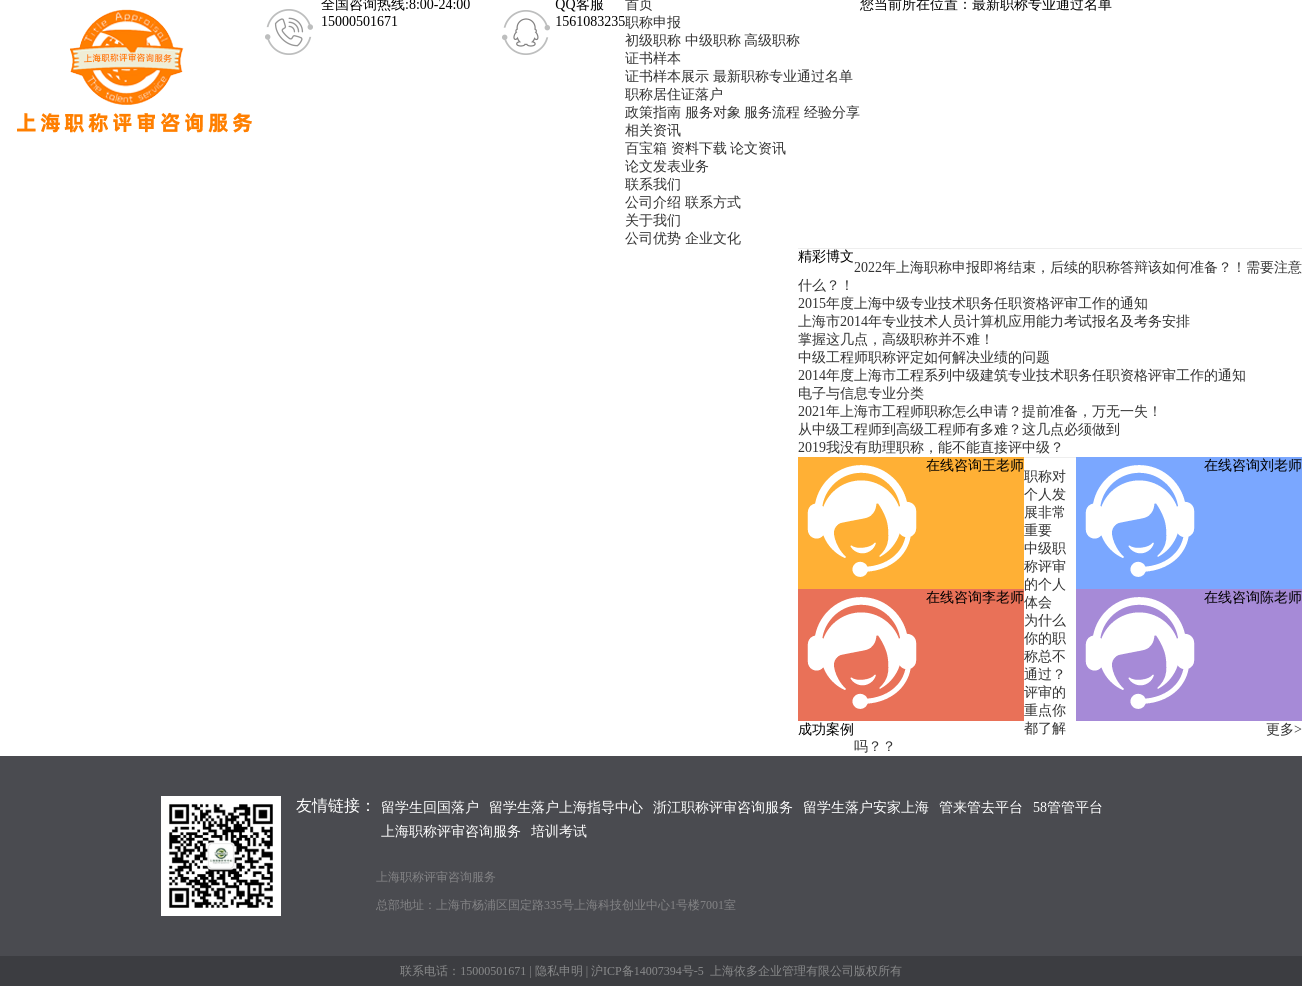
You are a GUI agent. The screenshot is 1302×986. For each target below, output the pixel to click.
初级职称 (653, 40)
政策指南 (653, 112)
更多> (1284, 729)
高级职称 (772, 40)
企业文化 (713, 238)
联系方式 (713, 202)
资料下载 (699, 148)
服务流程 (772, 112)
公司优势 (653, 238)
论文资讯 (758, 148)
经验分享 (832, 112)
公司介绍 (653, 202)
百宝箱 (646, 148)
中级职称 (713, 40)
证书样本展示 (667, 76)
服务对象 (713, 112)
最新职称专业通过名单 (783, 76)
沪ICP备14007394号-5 (647, 971)
